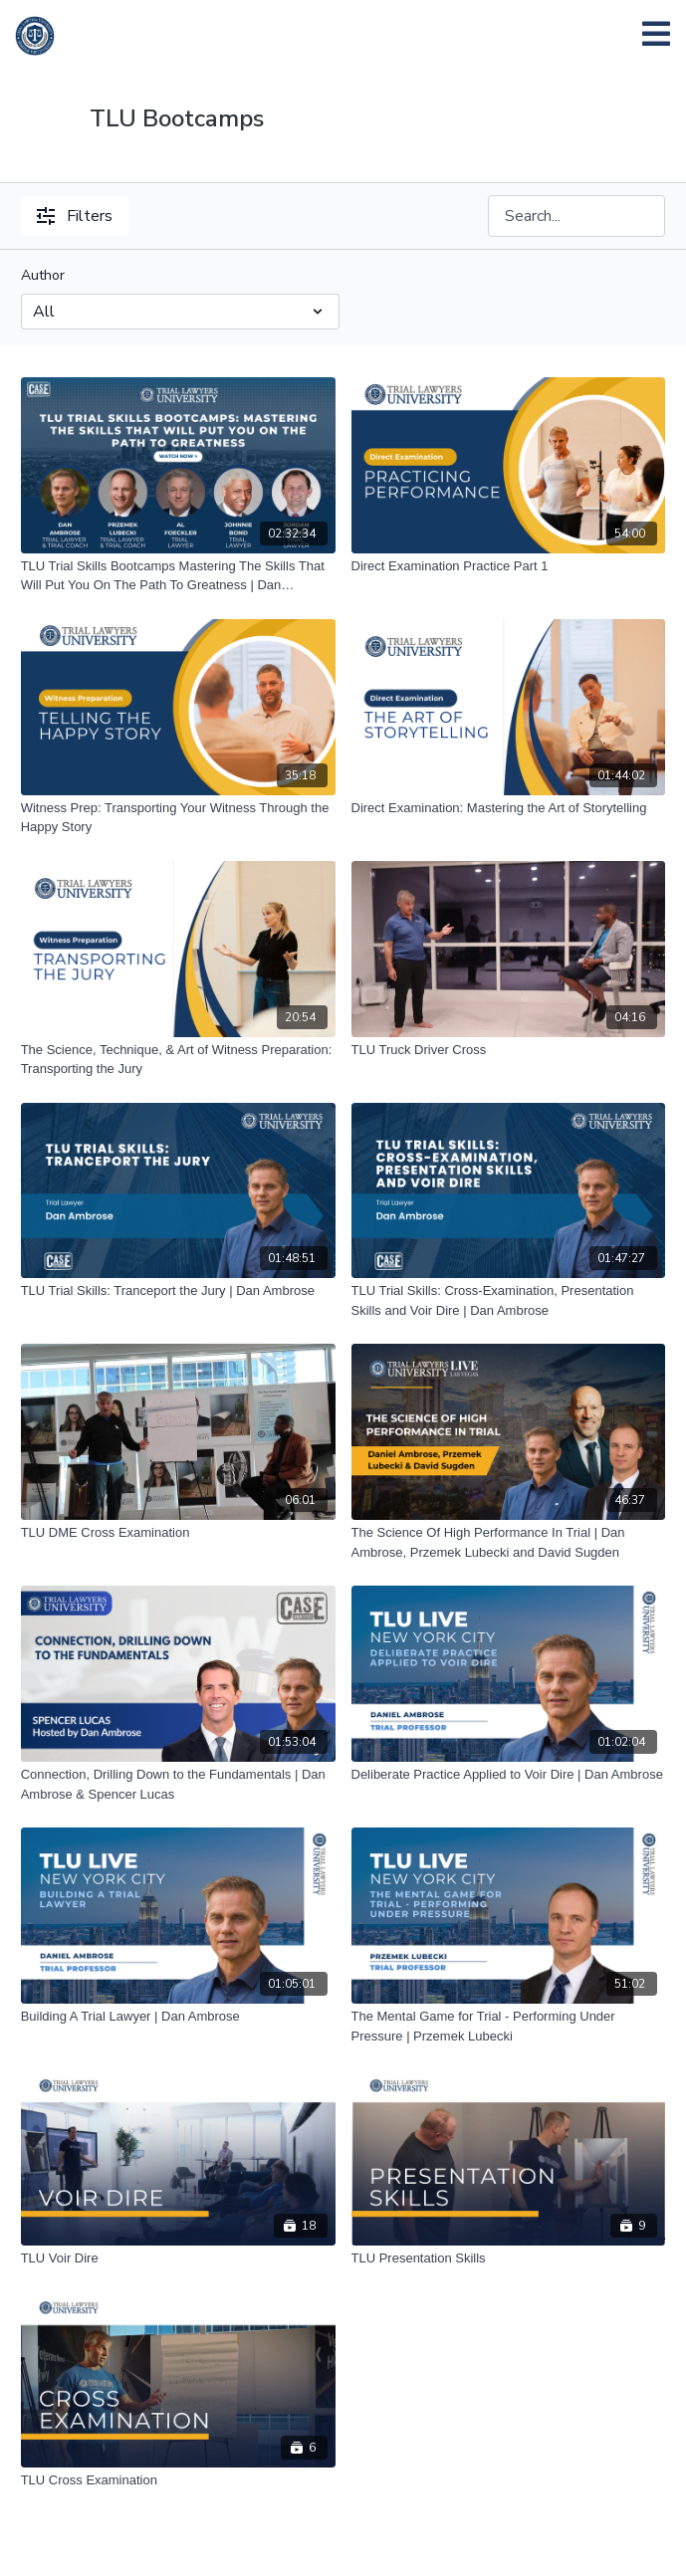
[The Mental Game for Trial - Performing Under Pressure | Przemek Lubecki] (508, 2026)
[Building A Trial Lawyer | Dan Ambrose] (178, 2017)
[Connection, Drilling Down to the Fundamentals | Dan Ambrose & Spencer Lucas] (178, 1784)
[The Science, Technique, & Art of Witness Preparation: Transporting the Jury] (178, 1059)
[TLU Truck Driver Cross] (508, 1050)
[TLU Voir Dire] (178, 2258)
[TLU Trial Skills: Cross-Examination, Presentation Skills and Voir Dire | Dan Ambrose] (508, 1300)
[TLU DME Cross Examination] (178, 1533)
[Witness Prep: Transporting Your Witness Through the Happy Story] (178, 817)
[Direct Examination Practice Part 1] (508, 566)
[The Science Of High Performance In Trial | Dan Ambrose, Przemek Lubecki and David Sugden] (508, 1542)
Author (43, 275)
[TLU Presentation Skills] (508, 2258)
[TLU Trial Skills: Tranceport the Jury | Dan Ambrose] (178, 1291)
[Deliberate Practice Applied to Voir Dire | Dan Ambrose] (508, 1775)
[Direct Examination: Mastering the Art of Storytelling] (508, 808)
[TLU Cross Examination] (178, 2480)
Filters (75, 216)
